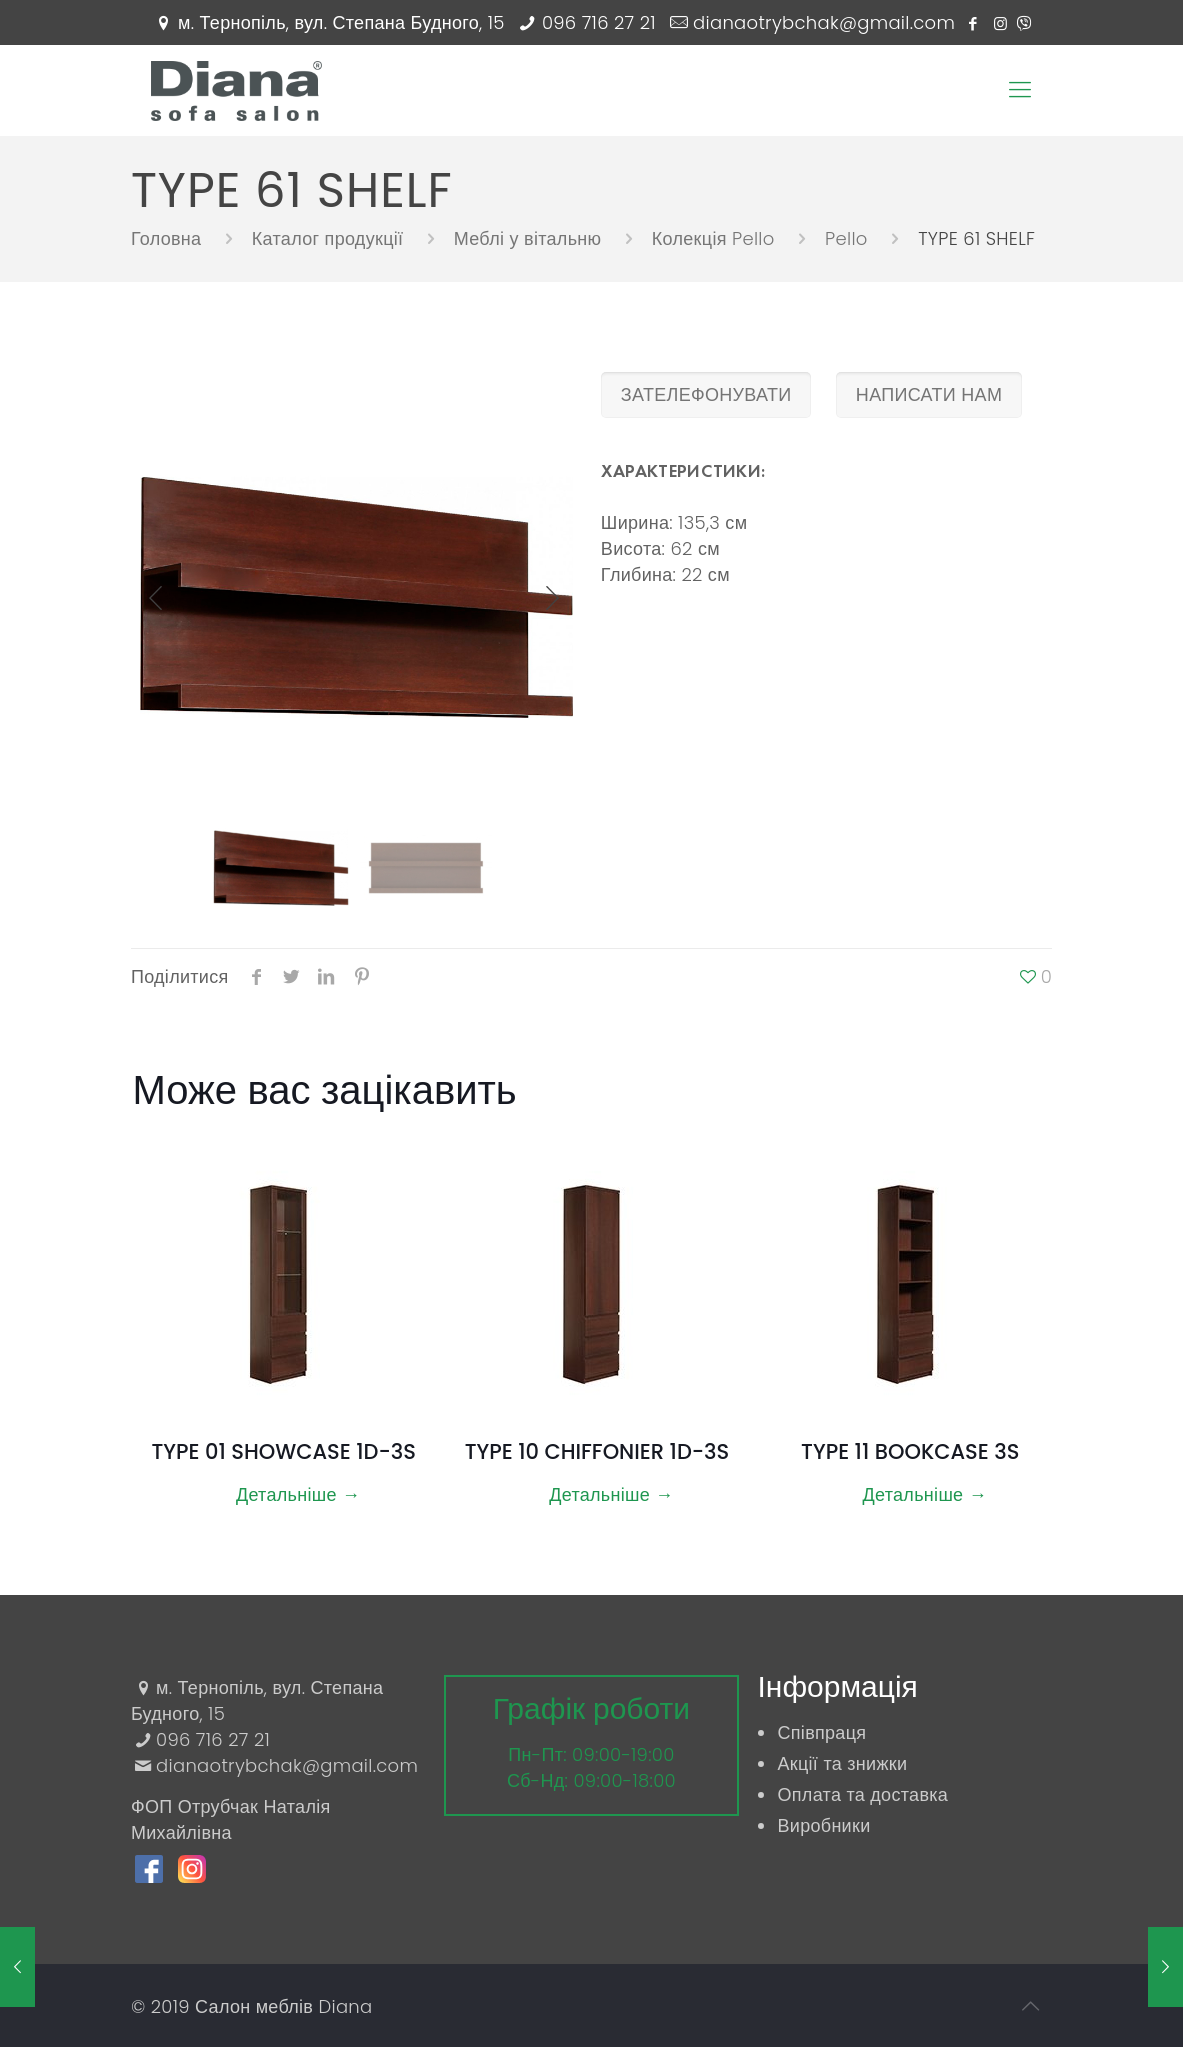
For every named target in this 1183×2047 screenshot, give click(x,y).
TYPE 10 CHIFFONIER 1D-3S (597, 1451)
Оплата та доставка (862, 1794)
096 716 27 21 (599, 22)
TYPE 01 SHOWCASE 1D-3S (283, 1451)
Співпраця (821, 1732)
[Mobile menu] (1020, 90)
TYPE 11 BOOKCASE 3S (910, 1451)
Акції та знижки (842, 1763)
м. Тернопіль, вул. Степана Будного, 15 (341, 22)
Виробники (823, 1825)
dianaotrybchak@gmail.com (824, 22)
